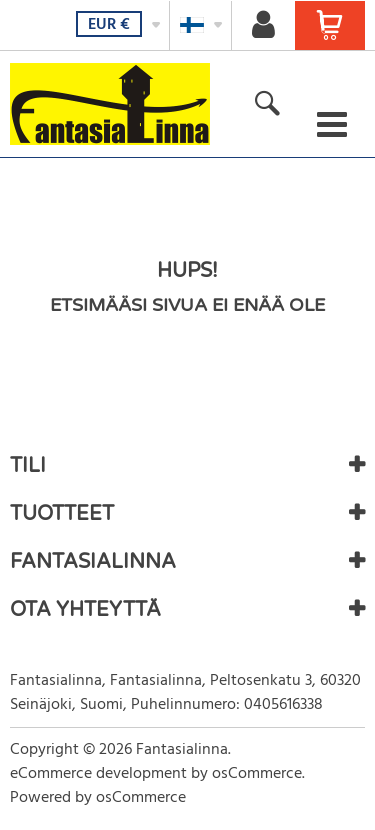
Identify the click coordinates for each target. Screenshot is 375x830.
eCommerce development (98, 774)
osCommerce (257, 774)
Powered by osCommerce (98, 798)
